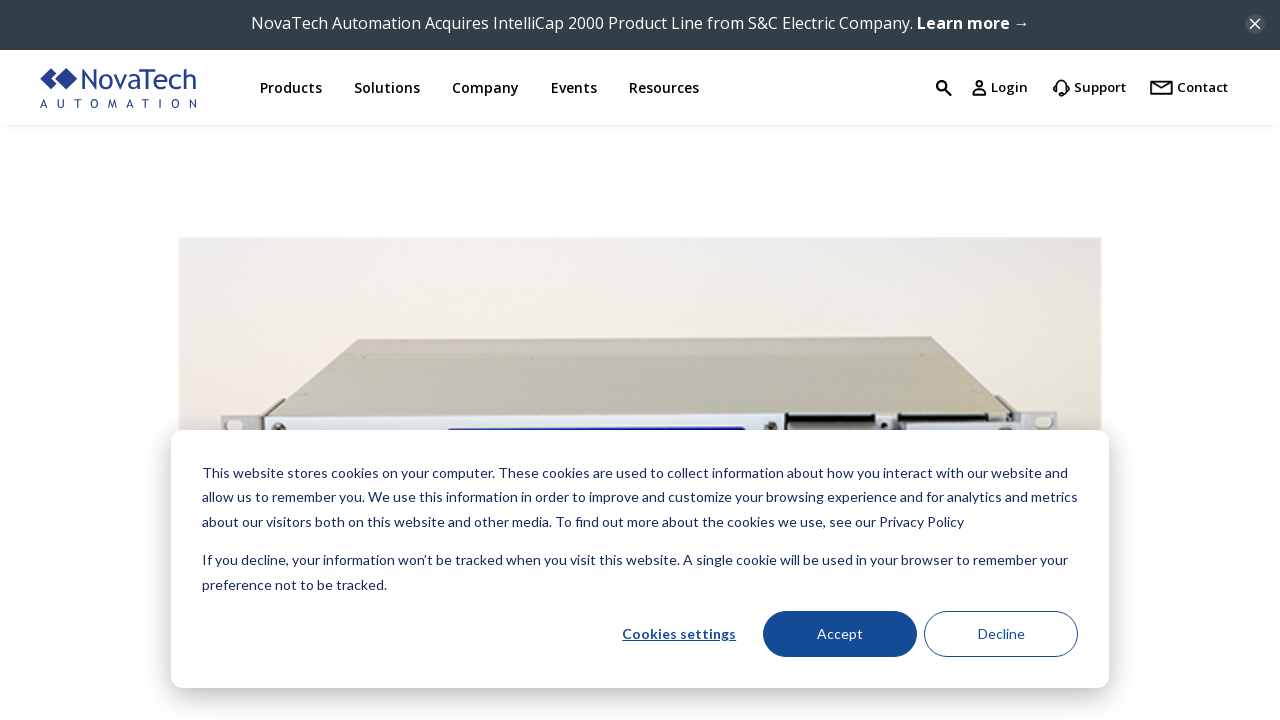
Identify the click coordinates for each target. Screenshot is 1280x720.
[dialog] (640, 559)
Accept (840, 633)
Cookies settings (679, 633)
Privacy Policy (921, 521)
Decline (1001, 633)
